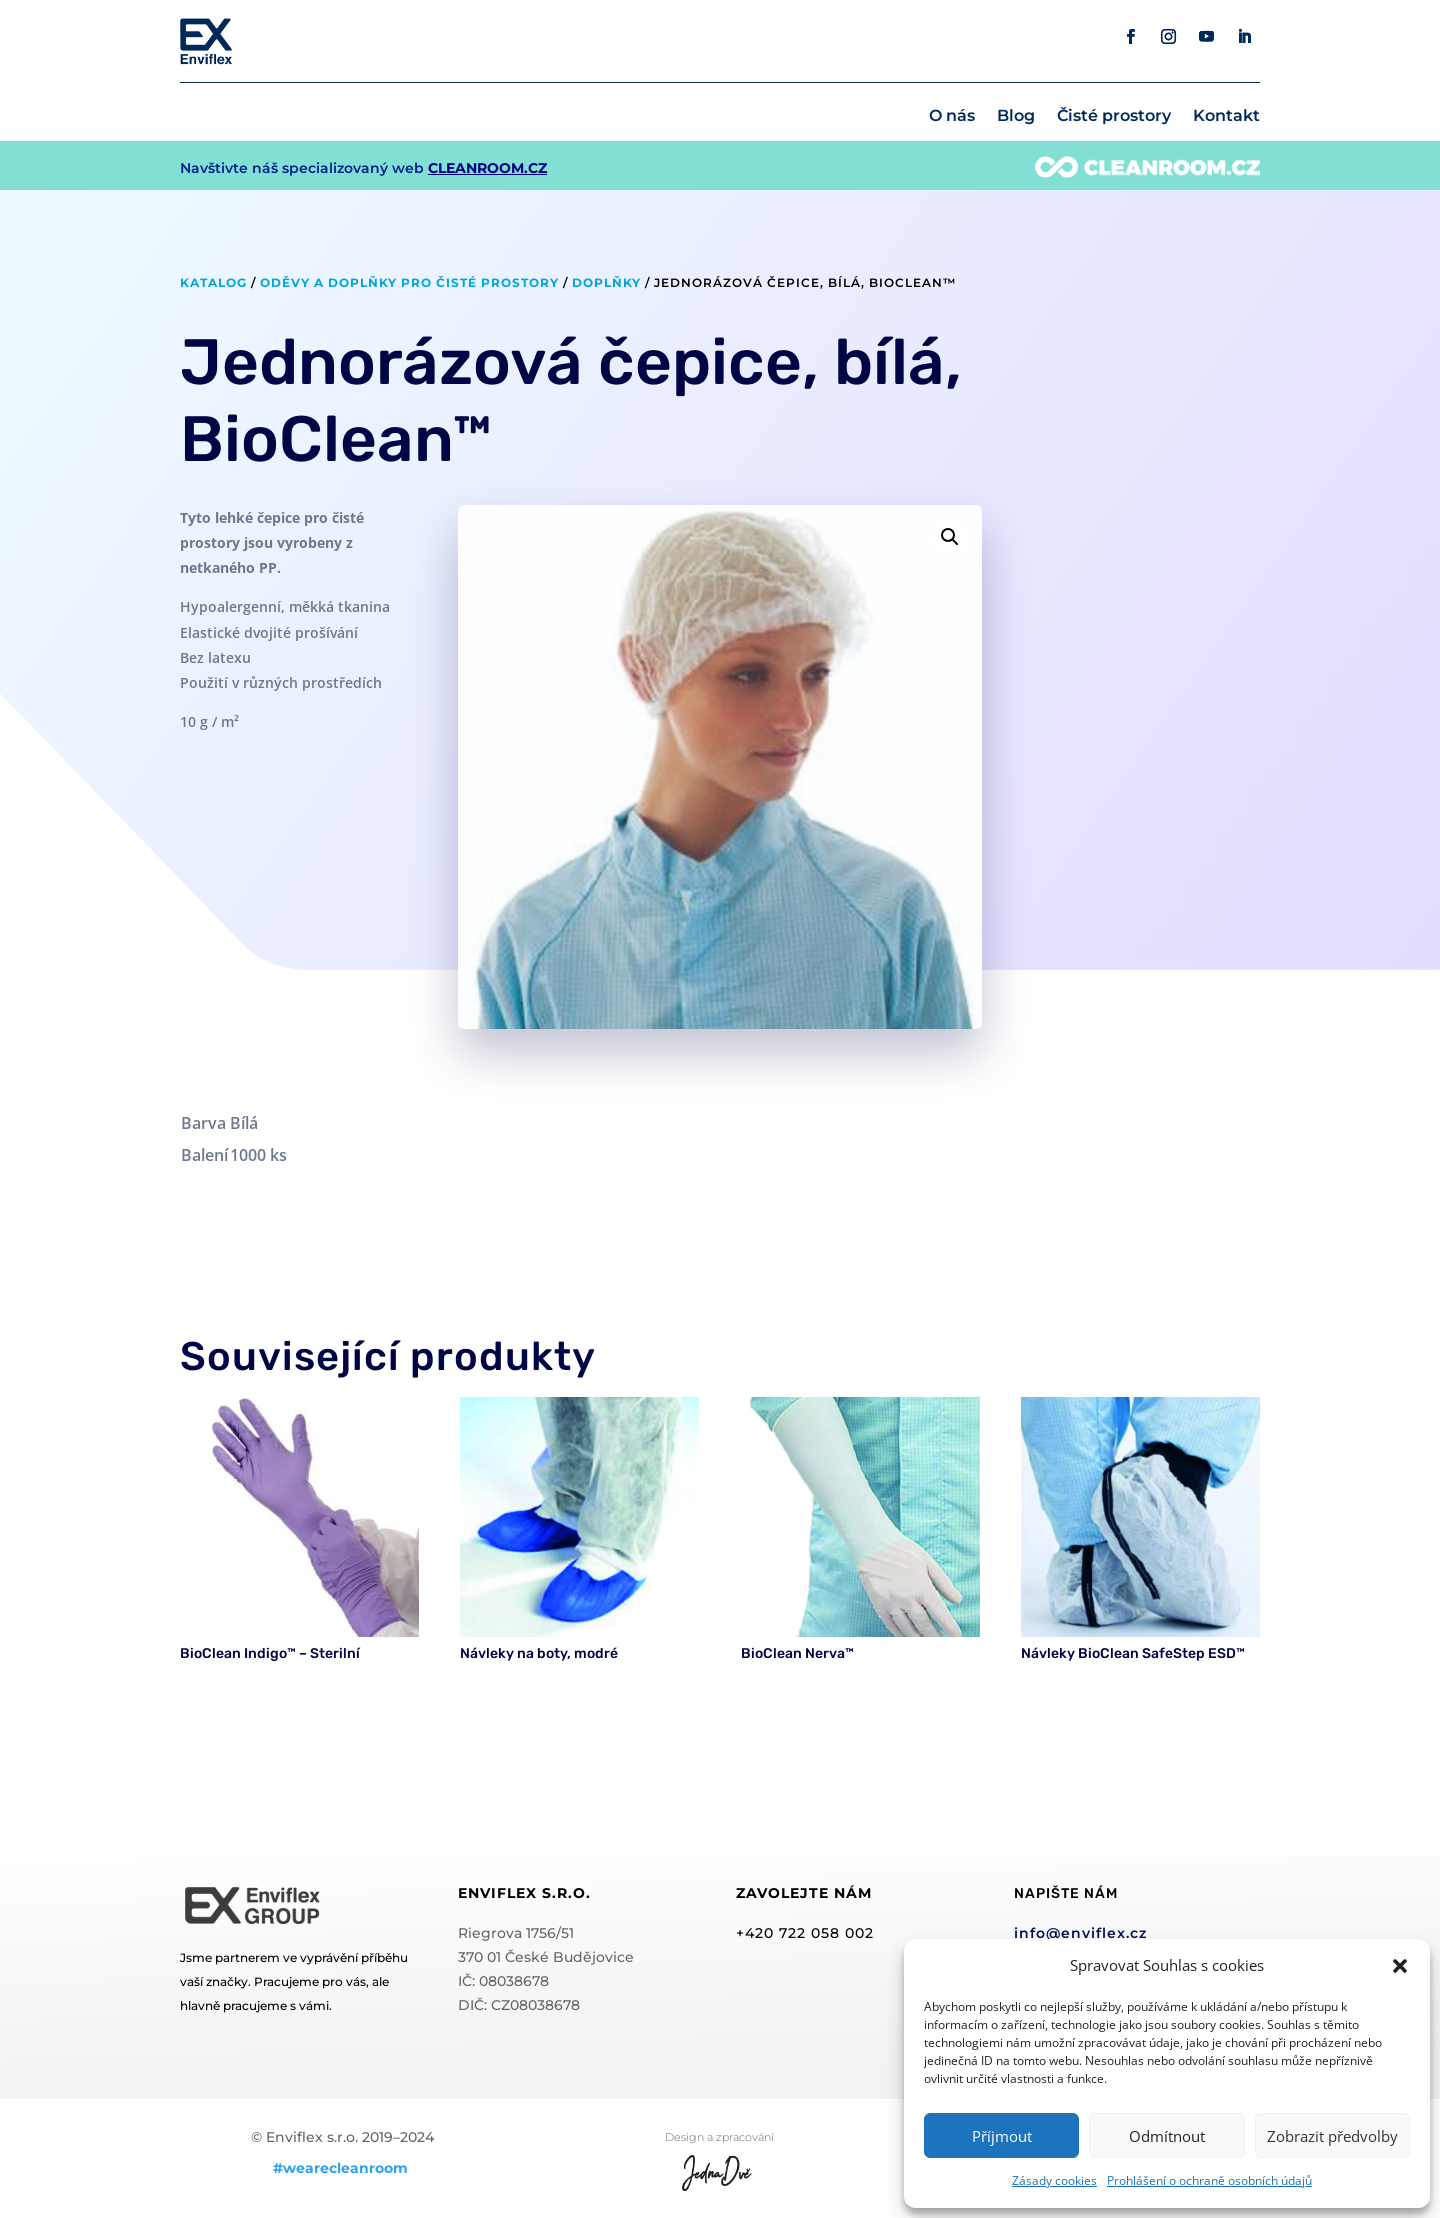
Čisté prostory (1114, 117)
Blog (1016, 117)
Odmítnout (1167, 2136)
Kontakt (1226, 117)
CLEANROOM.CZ (487, 168)
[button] (1400, 1966)
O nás (952, 117)
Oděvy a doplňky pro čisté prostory (409, 282)
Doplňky (606, 282)
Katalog (213, 282)
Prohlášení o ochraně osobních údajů (1209, 2180)
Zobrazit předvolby (1332, 2136)
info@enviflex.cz (1080, 1933)
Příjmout (1002, 2136)
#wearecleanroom (340, 2168)
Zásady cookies (1054, 2180)
